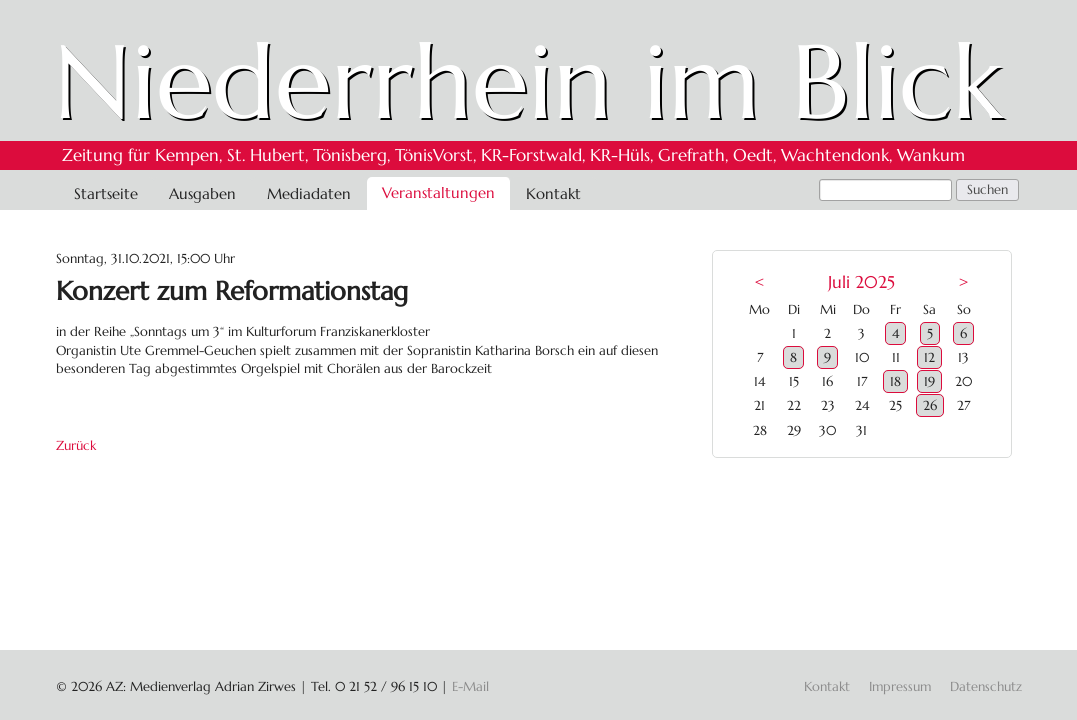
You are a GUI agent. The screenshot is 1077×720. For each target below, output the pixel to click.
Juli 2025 (861, 282)
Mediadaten (309, 193)
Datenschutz (986, 686)
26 (930, 405)
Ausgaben (202, 193)
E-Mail (470, 686)
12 (929, 357)
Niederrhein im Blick (528, 82)
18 (895, 381)
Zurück (76, 445)
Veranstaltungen (438, 192)
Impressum (900, 686)
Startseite (106, 193)
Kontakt (553, 193)
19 (929, 381)
